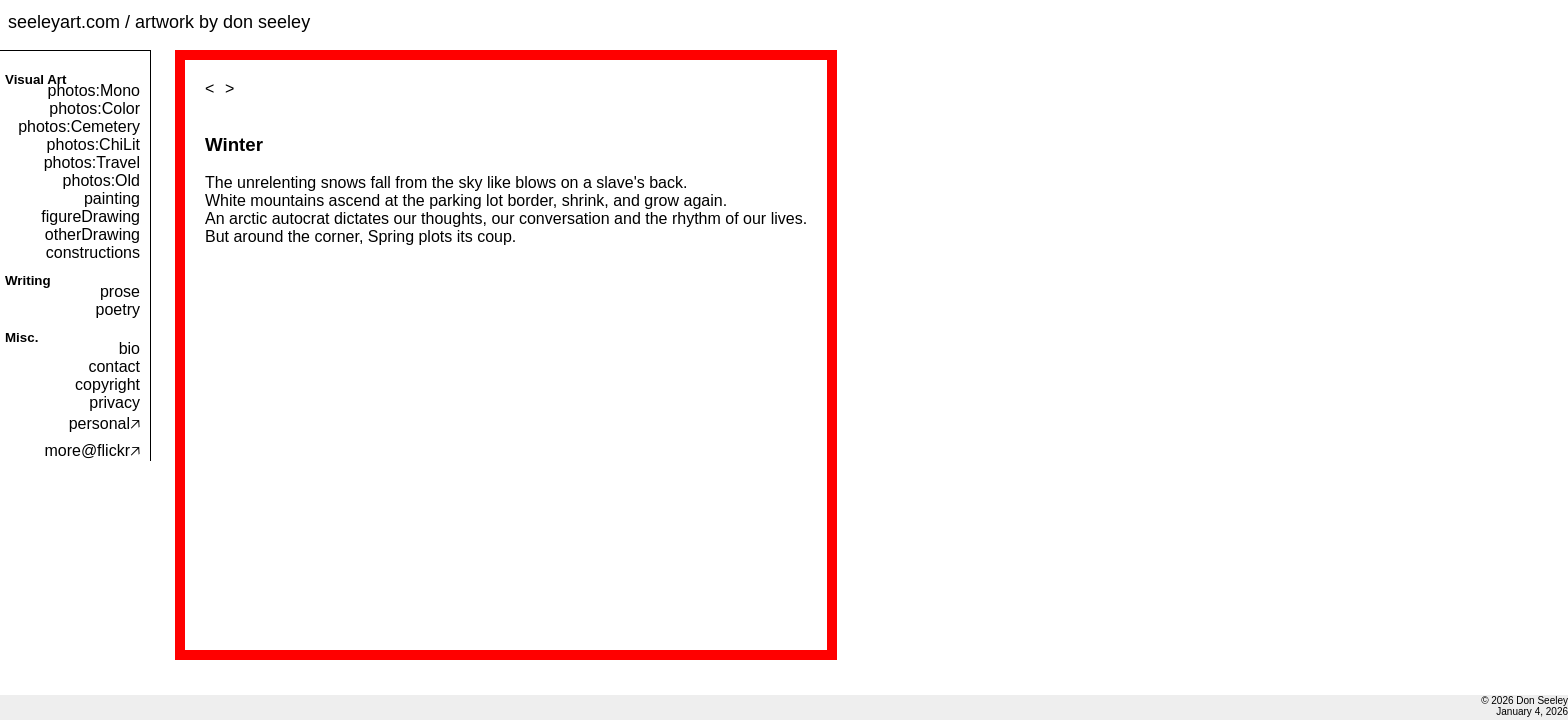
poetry (118, 309)
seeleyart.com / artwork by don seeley (159, 22)
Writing (28, 280)
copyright (107, 384)
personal (104, 423)
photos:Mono (93, 90)
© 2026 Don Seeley (1524, 700)
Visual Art (35, 79)
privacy (114, 402)
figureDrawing (90, 216)
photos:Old (101, 180)
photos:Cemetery (79, 126)
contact (114, 366)
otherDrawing (92, 234)
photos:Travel (92, 162)
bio (129, 348)
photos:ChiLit (93, 144)
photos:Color (94, 108)
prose (120, 291)
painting (112, 198)
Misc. (21, 337)
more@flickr (92, 450)
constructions (93, 252)
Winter (234, 144)
